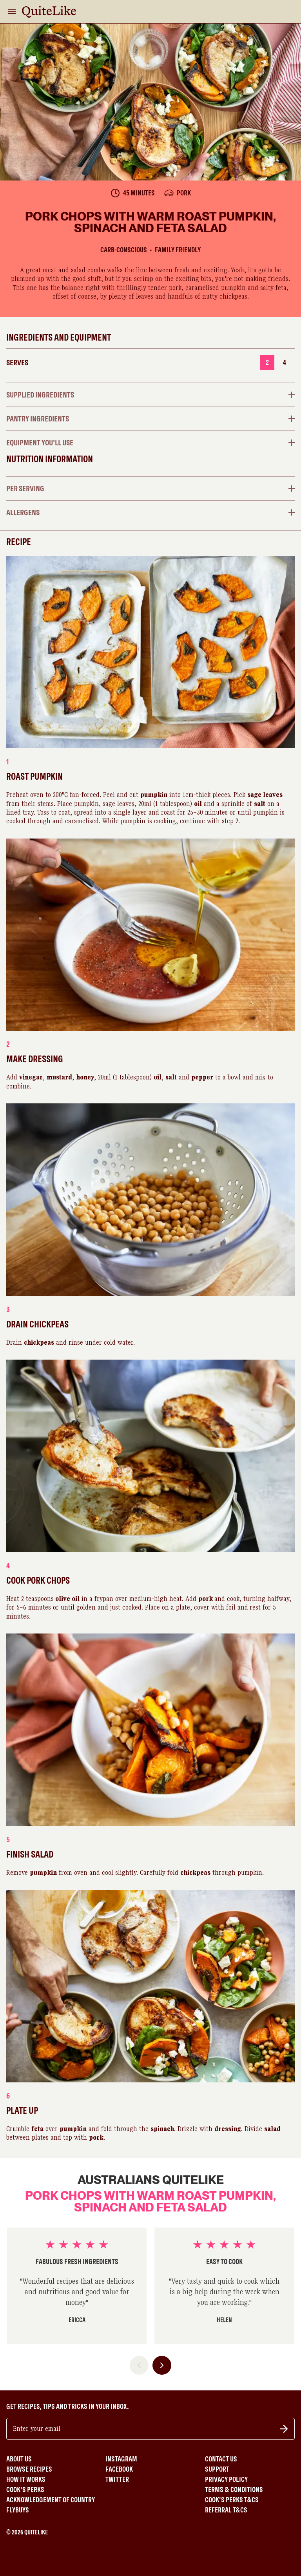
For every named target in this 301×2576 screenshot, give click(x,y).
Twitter (117, 2479)
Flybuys (17, 2510)
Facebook (119, 2469)
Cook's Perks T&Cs (232, 2499)
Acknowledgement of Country (50, 2499)
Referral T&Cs (226, 2510)
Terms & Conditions (234, 2489)
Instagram (121, 2459)
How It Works (25, 2479)
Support (217, 2469)
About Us (19, 2459)
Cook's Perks (25, 2489)
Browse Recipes (29, 2469)
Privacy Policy (226, 2479)
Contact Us (221, 2459)
